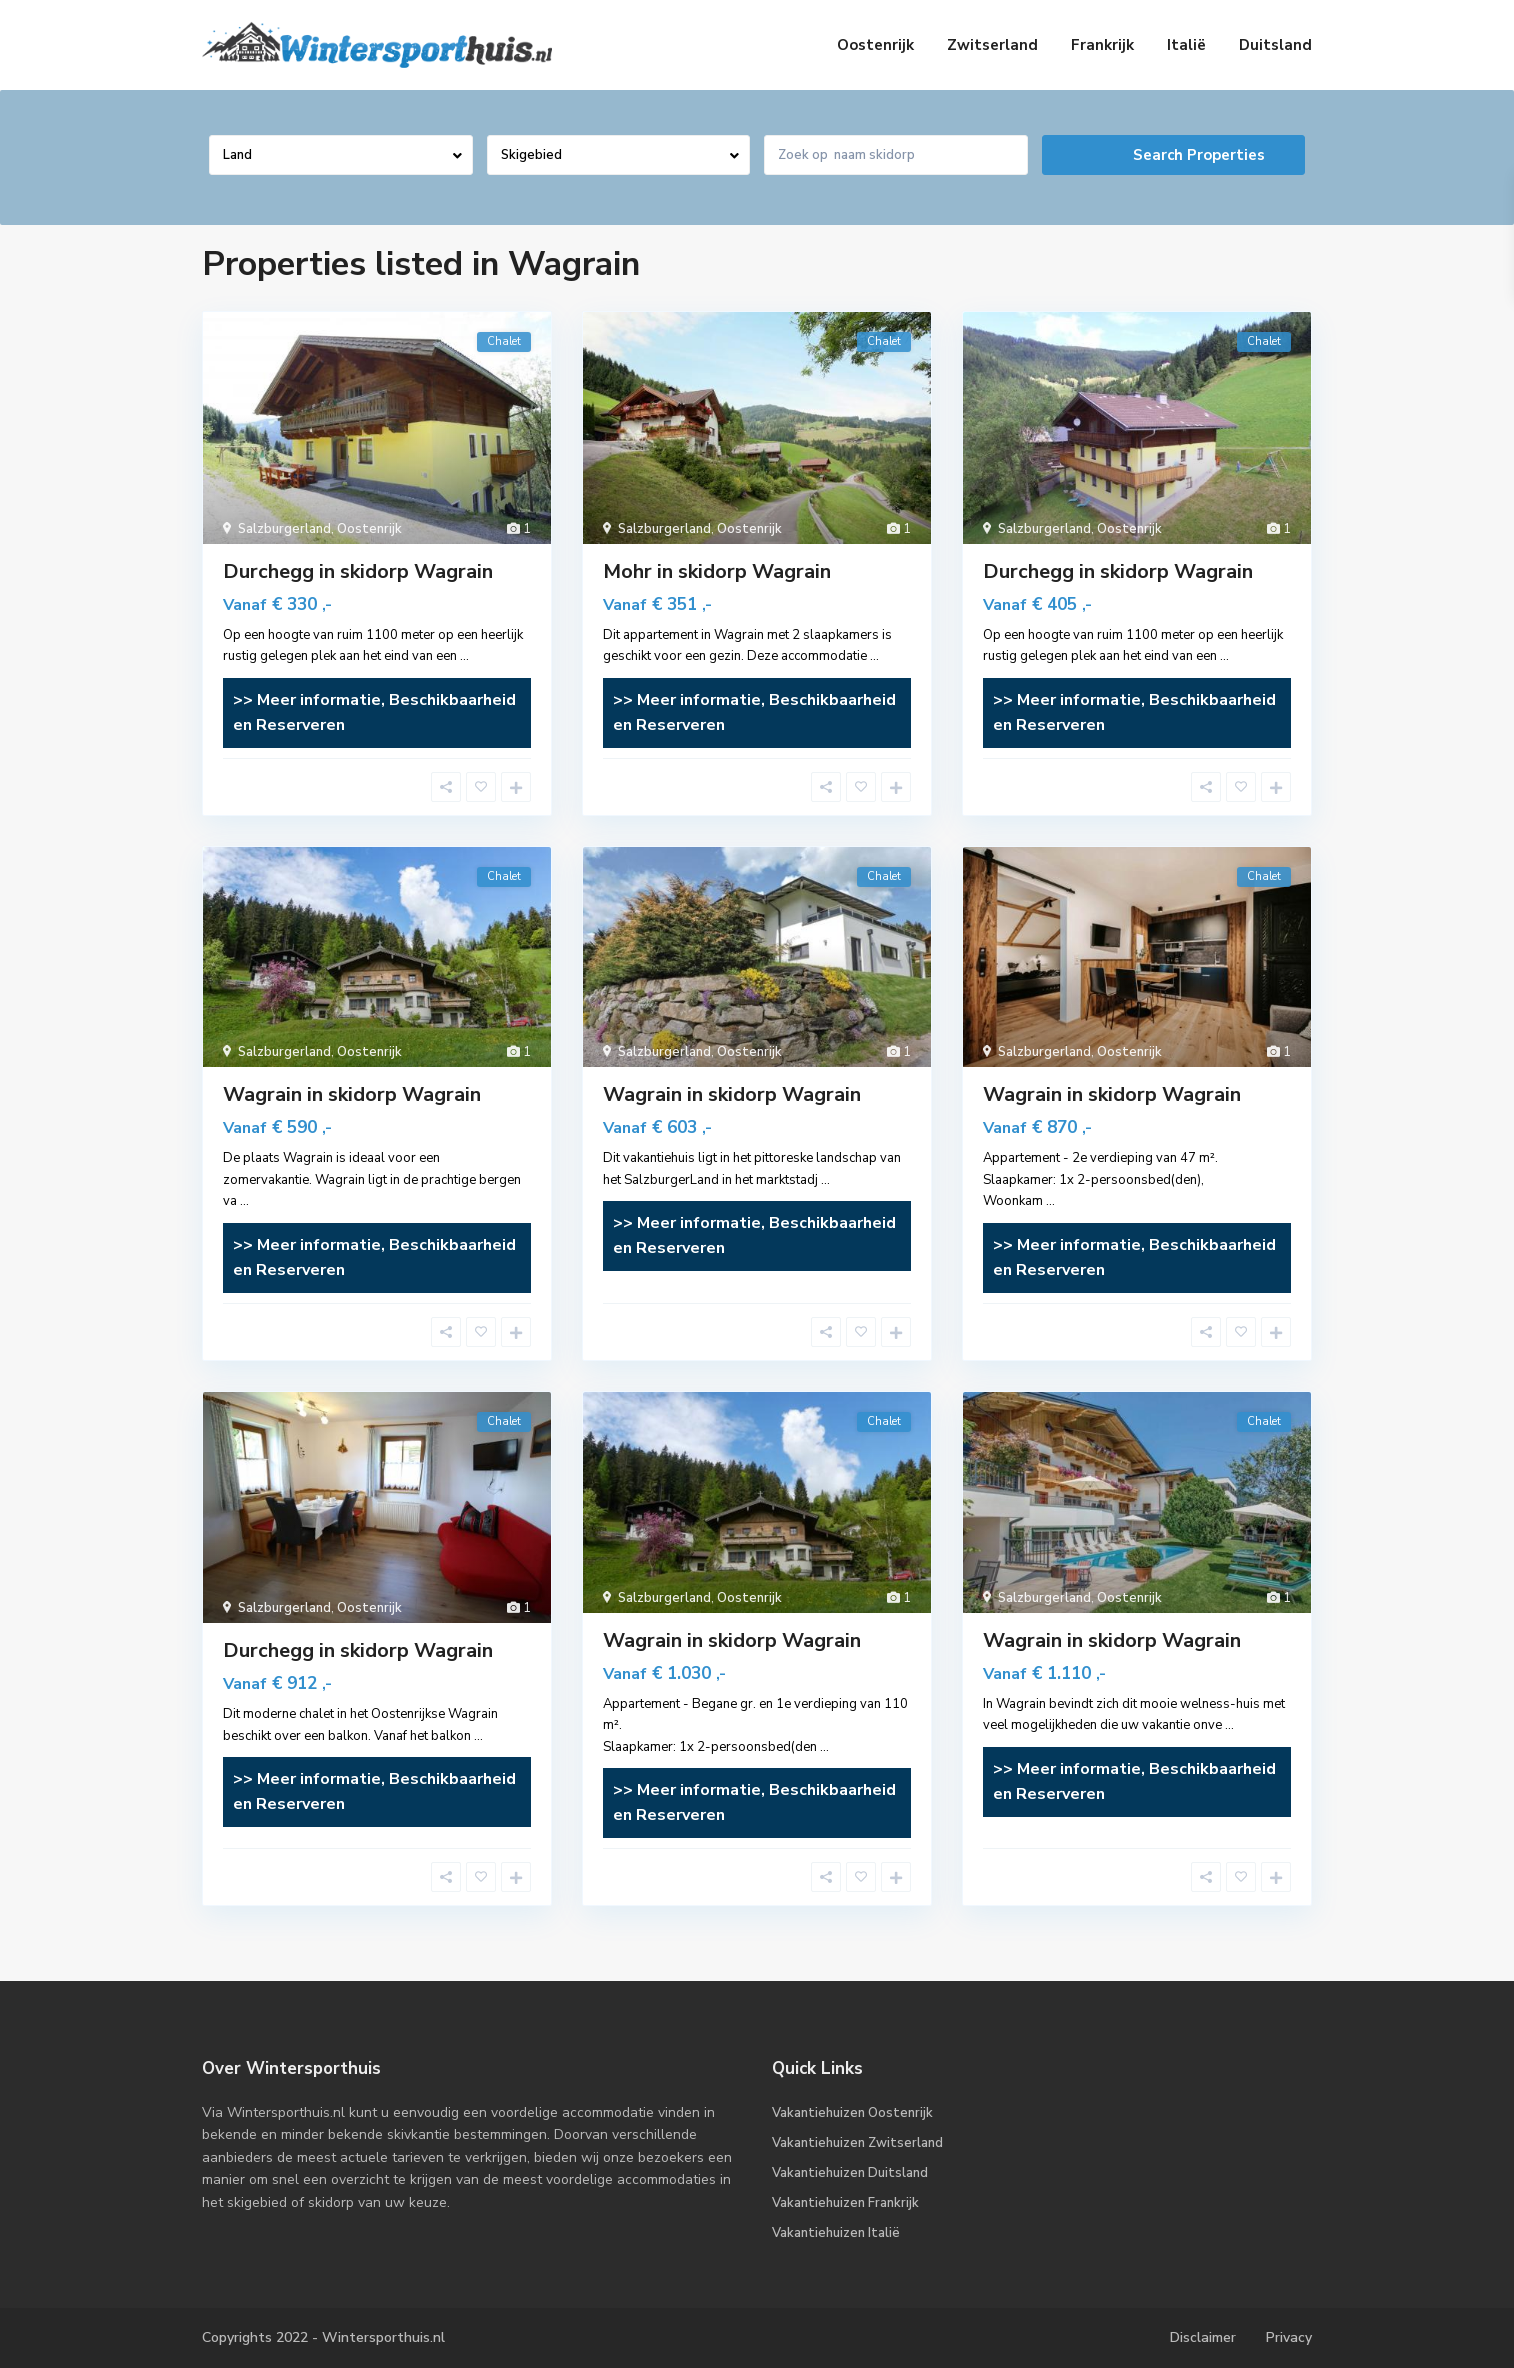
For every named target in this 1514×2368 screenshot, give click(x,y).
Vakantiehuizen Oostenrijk (852, 2113)
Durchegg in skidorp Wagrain (358, 571)
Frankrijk (1102, 45)
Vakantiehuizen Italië (836, 2233)
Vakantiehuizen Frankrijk (845, 2203)
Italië (1186, 45)
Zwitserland (992, 45)
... (464, 656)
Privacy (1289, 2337)
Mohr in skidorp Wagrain (717, 571)
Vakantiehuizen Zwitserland (857, 2143)
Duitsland (1275, 45)
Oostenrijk (875, 45)
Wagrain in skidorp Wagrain (352, 1094)
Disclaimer (1203, 2337)
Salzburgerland (284, 529)
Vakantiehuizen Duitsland (850, 2173)
